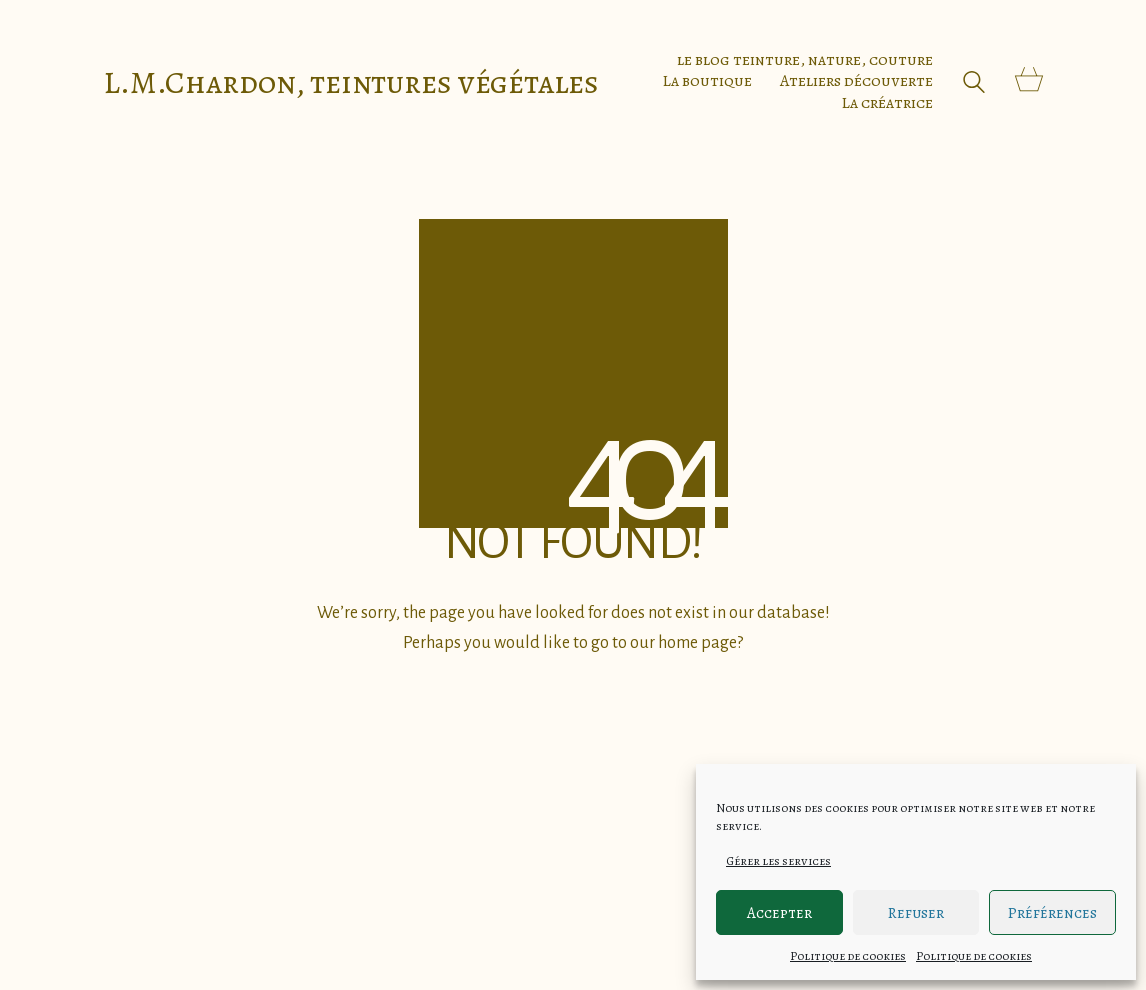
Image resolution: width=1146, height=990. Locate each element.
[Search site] (974, 84)
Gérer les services (778, 861)
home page (697, 643)
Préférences (1052, 913)
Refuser (916, 913)
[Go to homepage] (351, 82)
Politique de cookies (848, 956)
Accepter (779, 913)
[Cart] (1029, 81)
